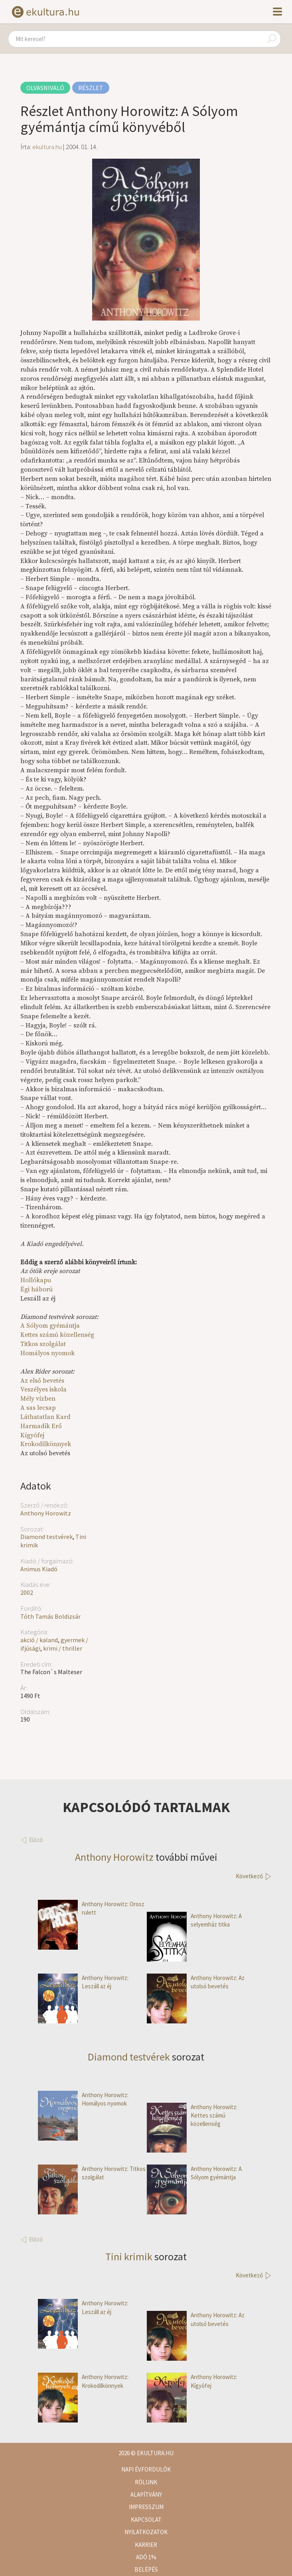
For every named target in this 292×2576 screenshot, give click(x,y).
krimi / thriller (62, 1648)
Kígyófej (32, 1435)
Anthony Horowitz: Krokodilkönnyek (83, 2381)
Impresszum (146, 2507)
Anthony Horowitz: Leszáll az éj (83, 1982)
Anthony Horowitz (45, 1513)
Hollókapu (35, 1280)
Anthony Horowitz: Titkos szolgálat (92, 2173)
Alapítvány (146, 2494)
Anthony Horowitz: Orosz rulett (91, 1908)
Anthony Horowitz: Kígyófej (192, 2381)
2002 (26, 1592)
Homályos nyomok (47, 1353)
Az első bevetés (42, 1381)
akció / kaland (39, 1640)
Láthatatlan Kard (45, 1417)
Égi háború (36, 1289)
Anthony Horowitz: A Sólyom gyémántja (194, 2173)
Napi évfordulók (146, 2469)
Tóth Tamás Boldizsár (50, 1616)
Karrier (146, 2544)
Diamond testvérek (46, 1537)
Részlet (90, 88)
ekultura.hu (47, 146)
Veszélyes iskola (43, 1389)
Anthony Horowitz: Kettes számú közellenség (192, 2115)
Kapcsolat (146, 2519)
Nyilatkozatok (146, 2532)
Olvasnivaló (45, 88)
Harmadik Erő (41, 1426)
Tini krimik (128, 2256)
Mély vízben (37, 1399)
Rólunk (146, 2482)
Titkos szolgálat (43, 1344)
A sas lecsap (38, 1408)
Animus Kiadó (38, 1569)
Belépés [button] (146, 2569)
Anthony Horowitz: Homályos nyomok (83, 2099)
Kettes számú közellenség (57, 1335)
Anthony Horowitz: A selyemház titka (194, 1920)
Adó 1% (146, 2557)
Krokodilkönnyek (45, 1444)
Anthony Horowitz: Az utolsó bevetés (196, 1982)
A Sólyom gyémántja (50, 1326)
